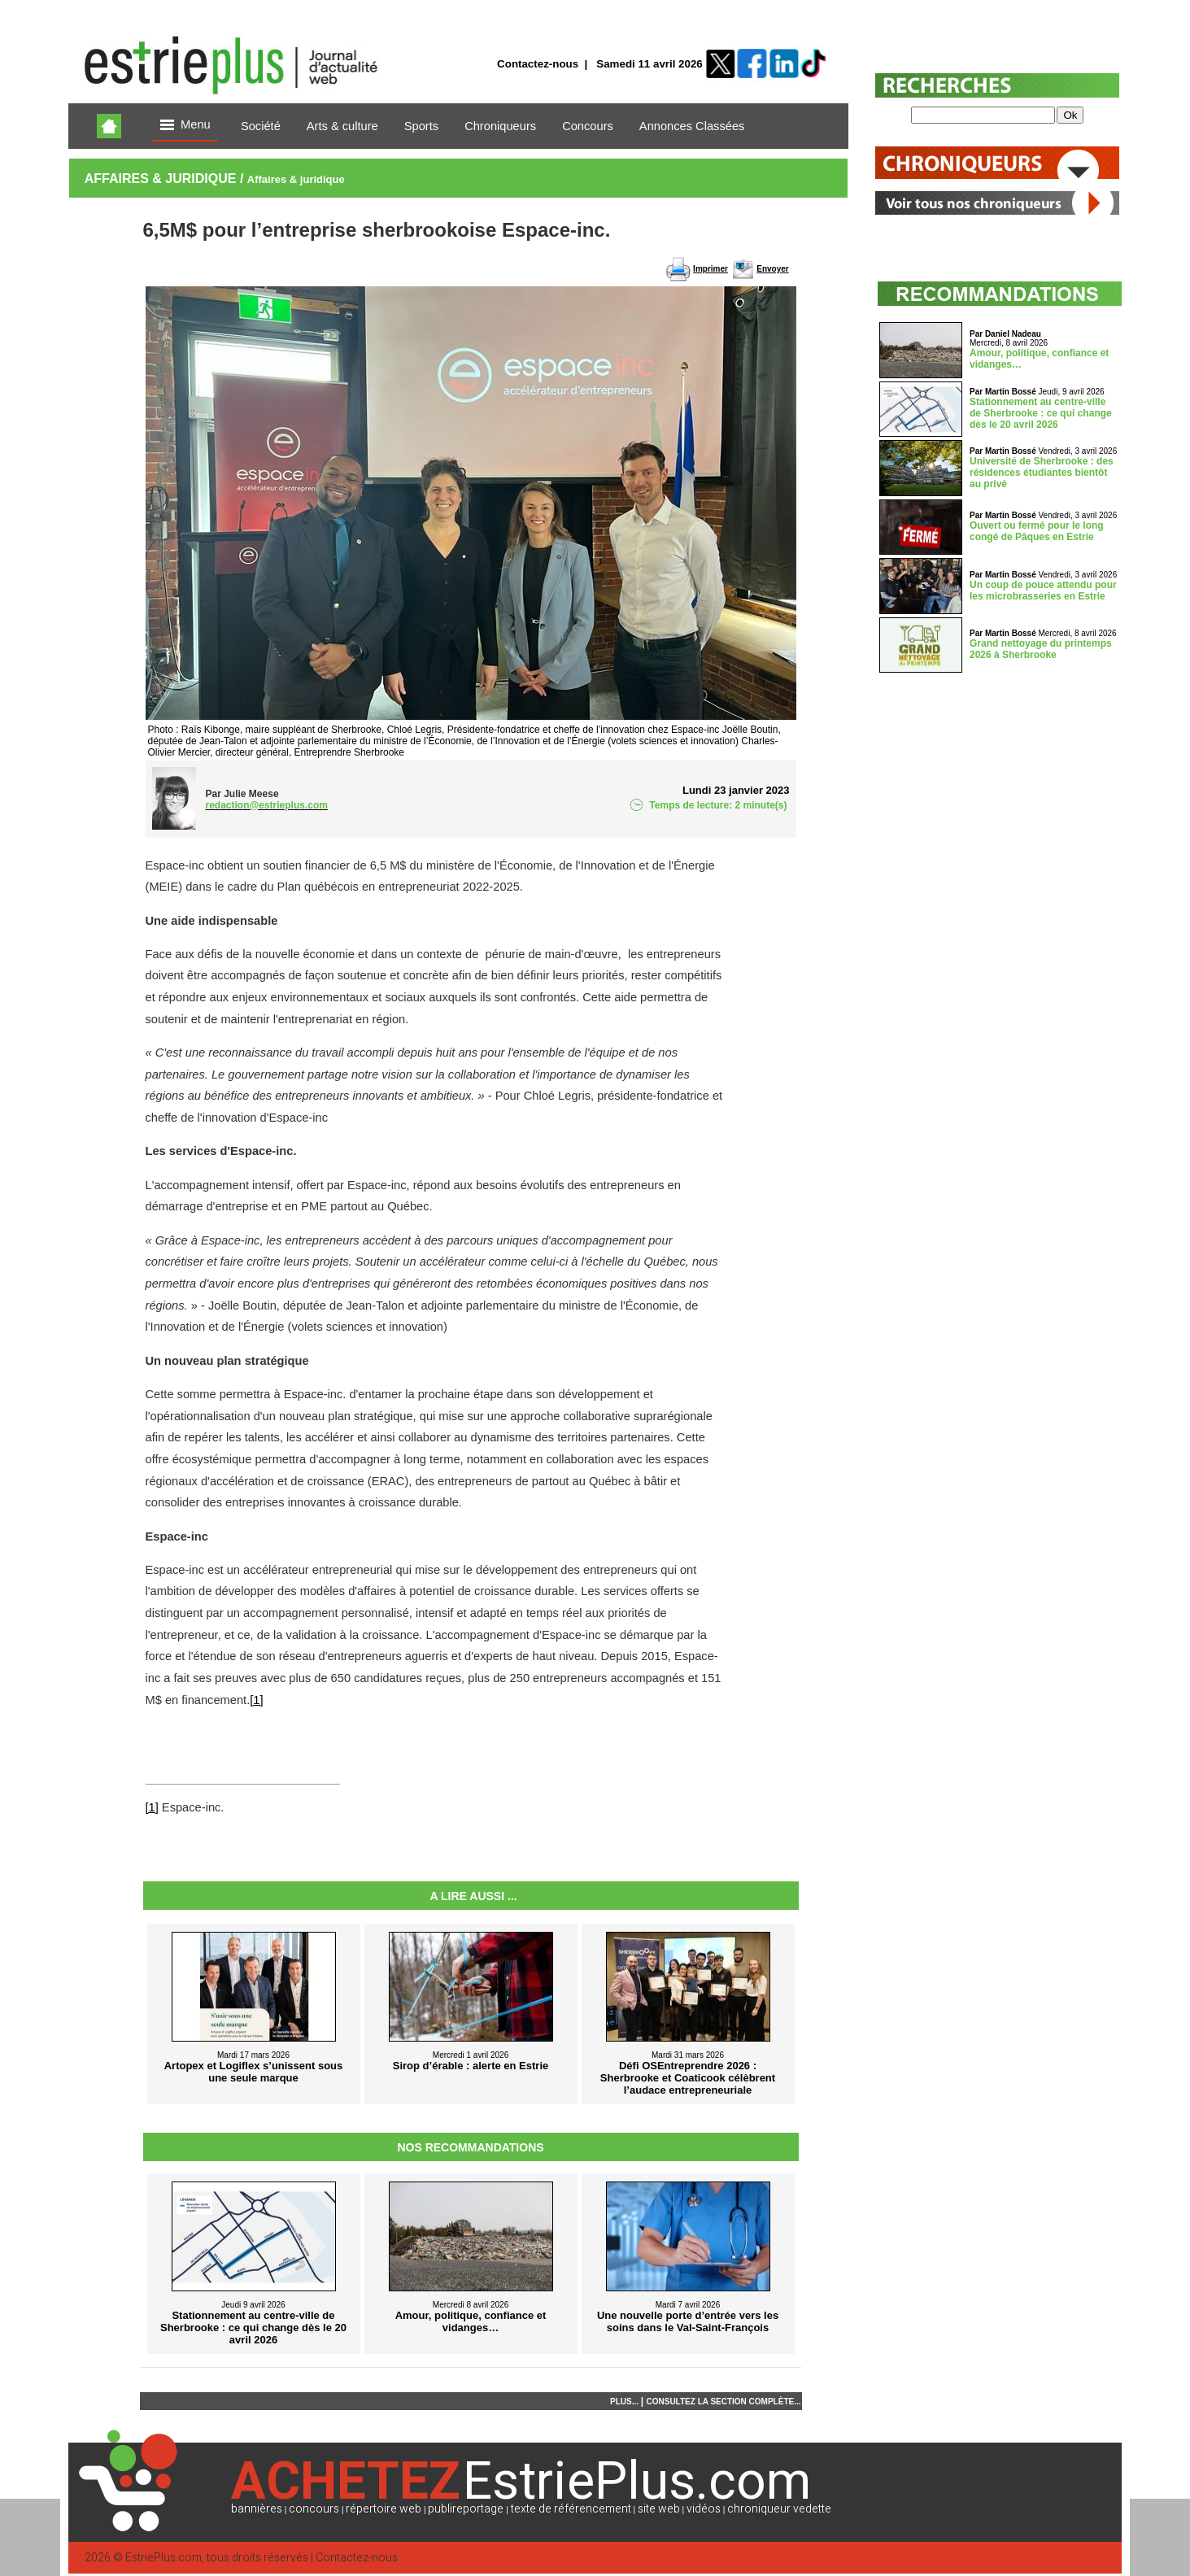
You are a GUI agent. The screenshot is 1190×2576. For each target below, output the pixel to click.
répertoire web (383, 2508)
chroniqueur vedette (779, 2508)
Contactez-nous (537, 64)
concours (314, 2508)
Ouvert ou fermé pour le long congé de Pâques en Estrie (1037, 531)
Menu (185, 126)
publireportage (465, 2508)
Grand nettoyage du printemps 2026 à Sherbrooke (1041, 649)
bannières (256, 2508)
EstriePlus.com (163, 2557)
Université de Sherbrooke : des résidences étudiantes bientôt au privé (1042, 472)
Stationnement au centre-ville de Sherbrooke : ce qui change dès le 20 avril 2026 (1041, 413)
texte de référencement (571, 2508)
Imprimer (710, 268)
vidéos (704, 2508)
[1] (256, 1699)
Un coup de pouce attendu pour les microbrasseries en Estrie (1043, 590)
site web (659, 2508)
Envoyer (772, 268)
